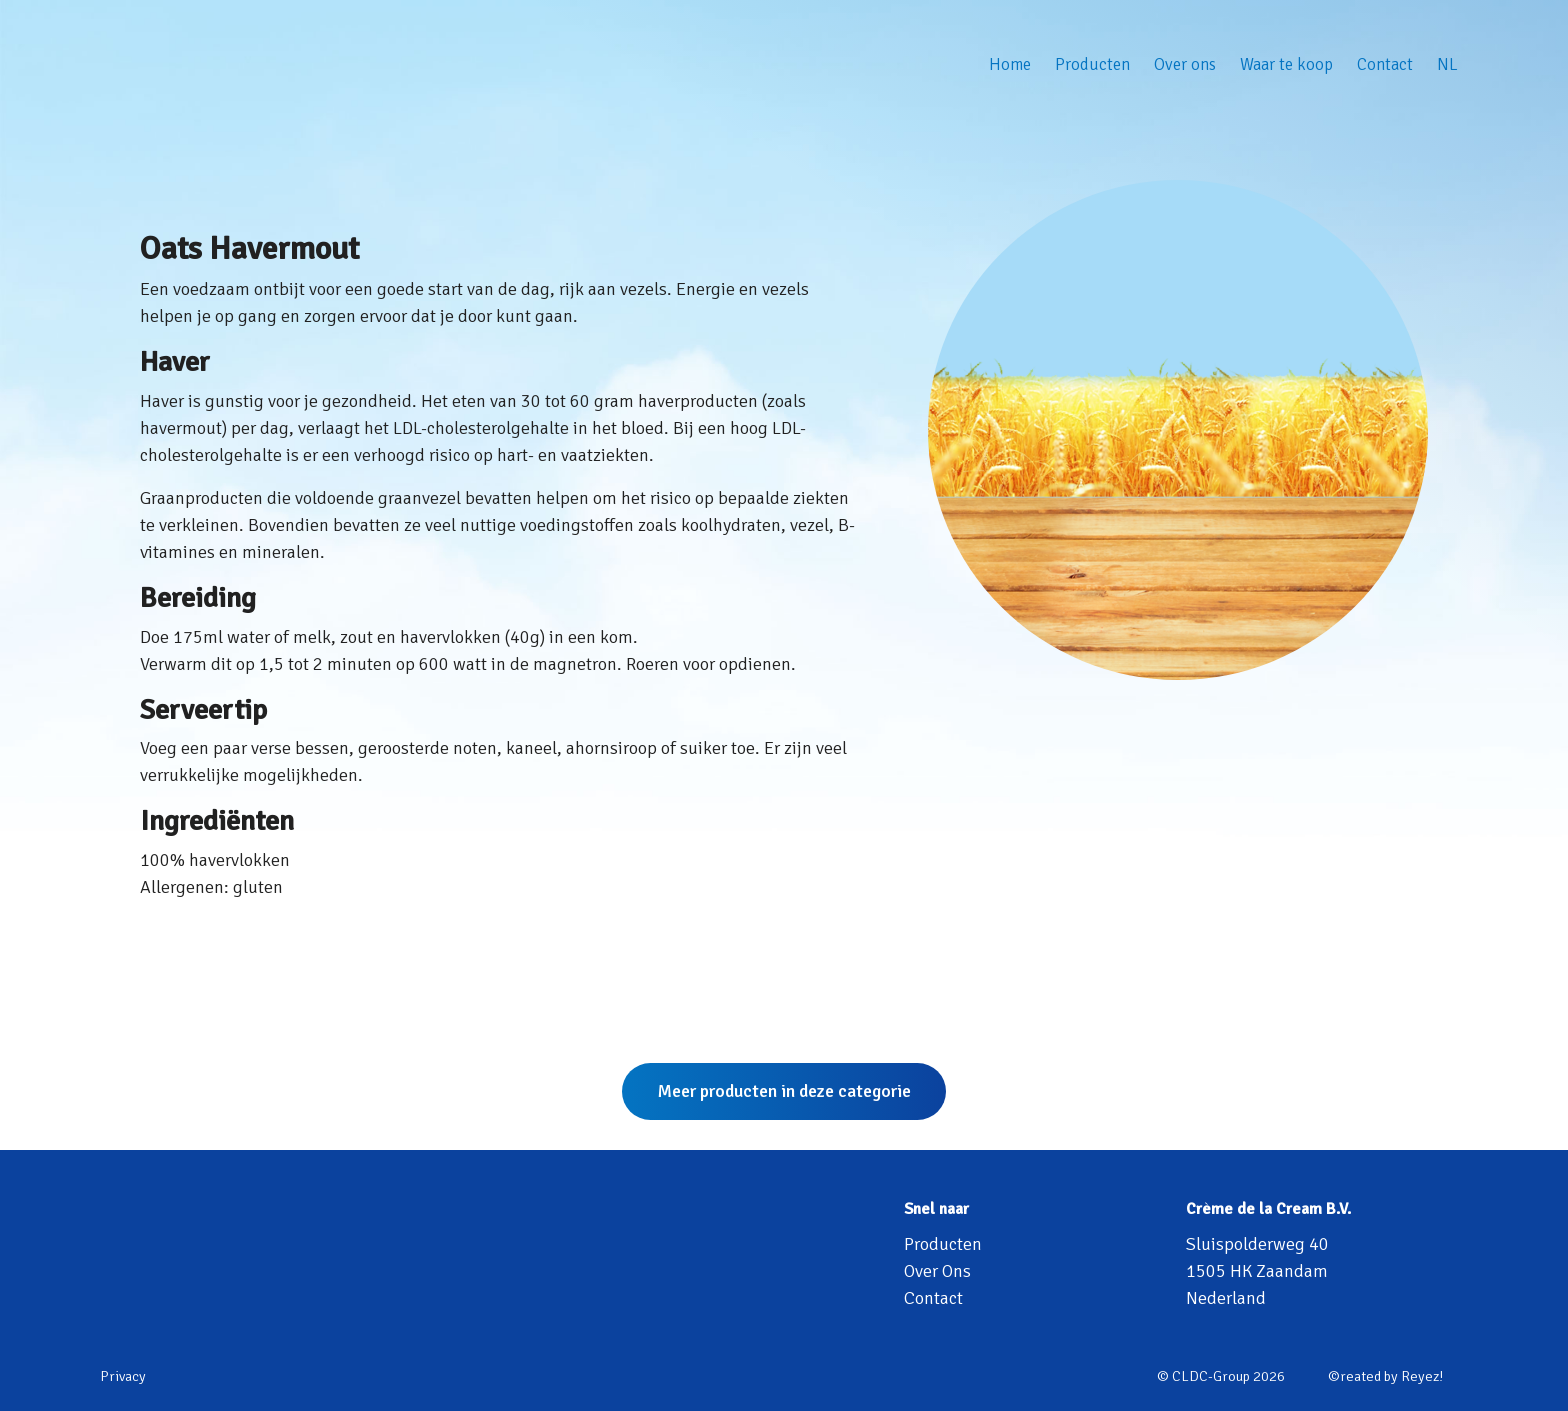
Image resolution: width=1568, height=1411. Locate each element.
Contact (1385, 64)
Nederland (1226, 1298)
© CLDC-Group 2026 (1221, 1376)
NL (1447, 64)
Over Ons (937, 1271)
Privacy (123, 1376)
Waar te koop (1286, 64)
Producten (1092, 64)
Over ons (1185, 64)
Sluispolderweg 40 (1257, 1244)
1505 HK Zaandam (1257, 1271)
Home (1010, 64)
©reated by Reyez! (1385, 1376)
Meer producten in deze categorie (784, 1091)
